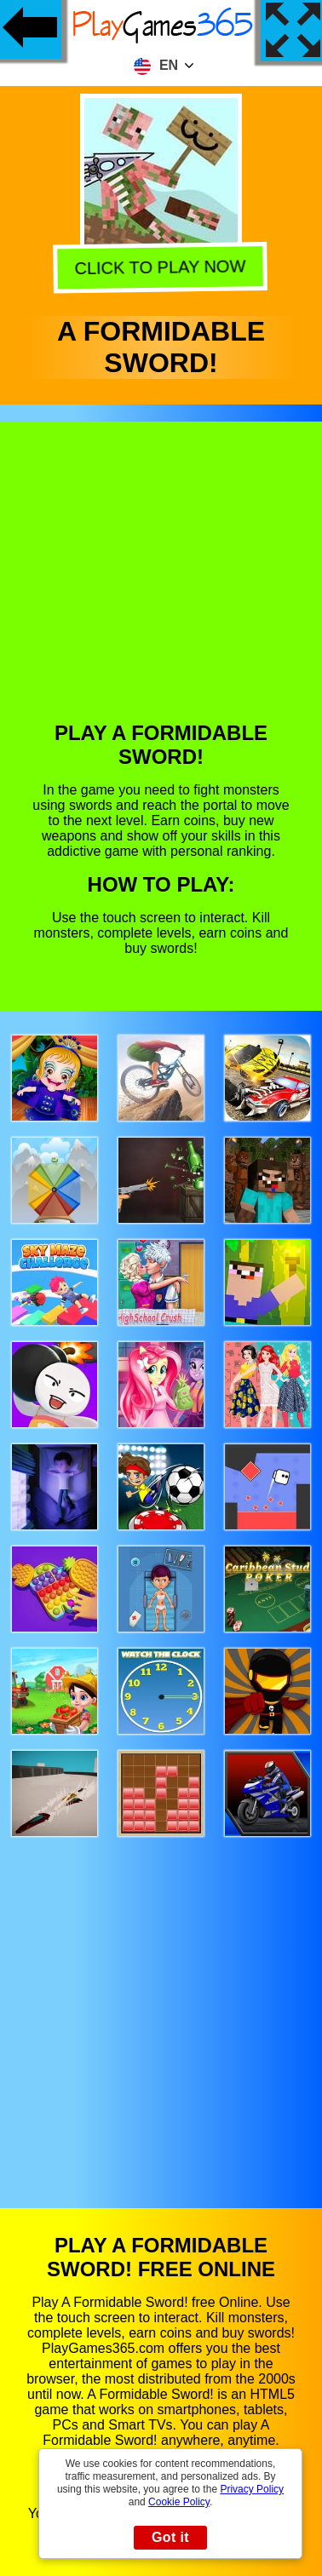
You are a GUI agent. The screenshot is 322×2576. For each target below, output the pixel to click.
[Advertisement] (159, 584)
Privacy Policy (252, 2489)
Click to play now (162, 265)
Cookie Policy (179, 2502)
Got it (170, 2537)
